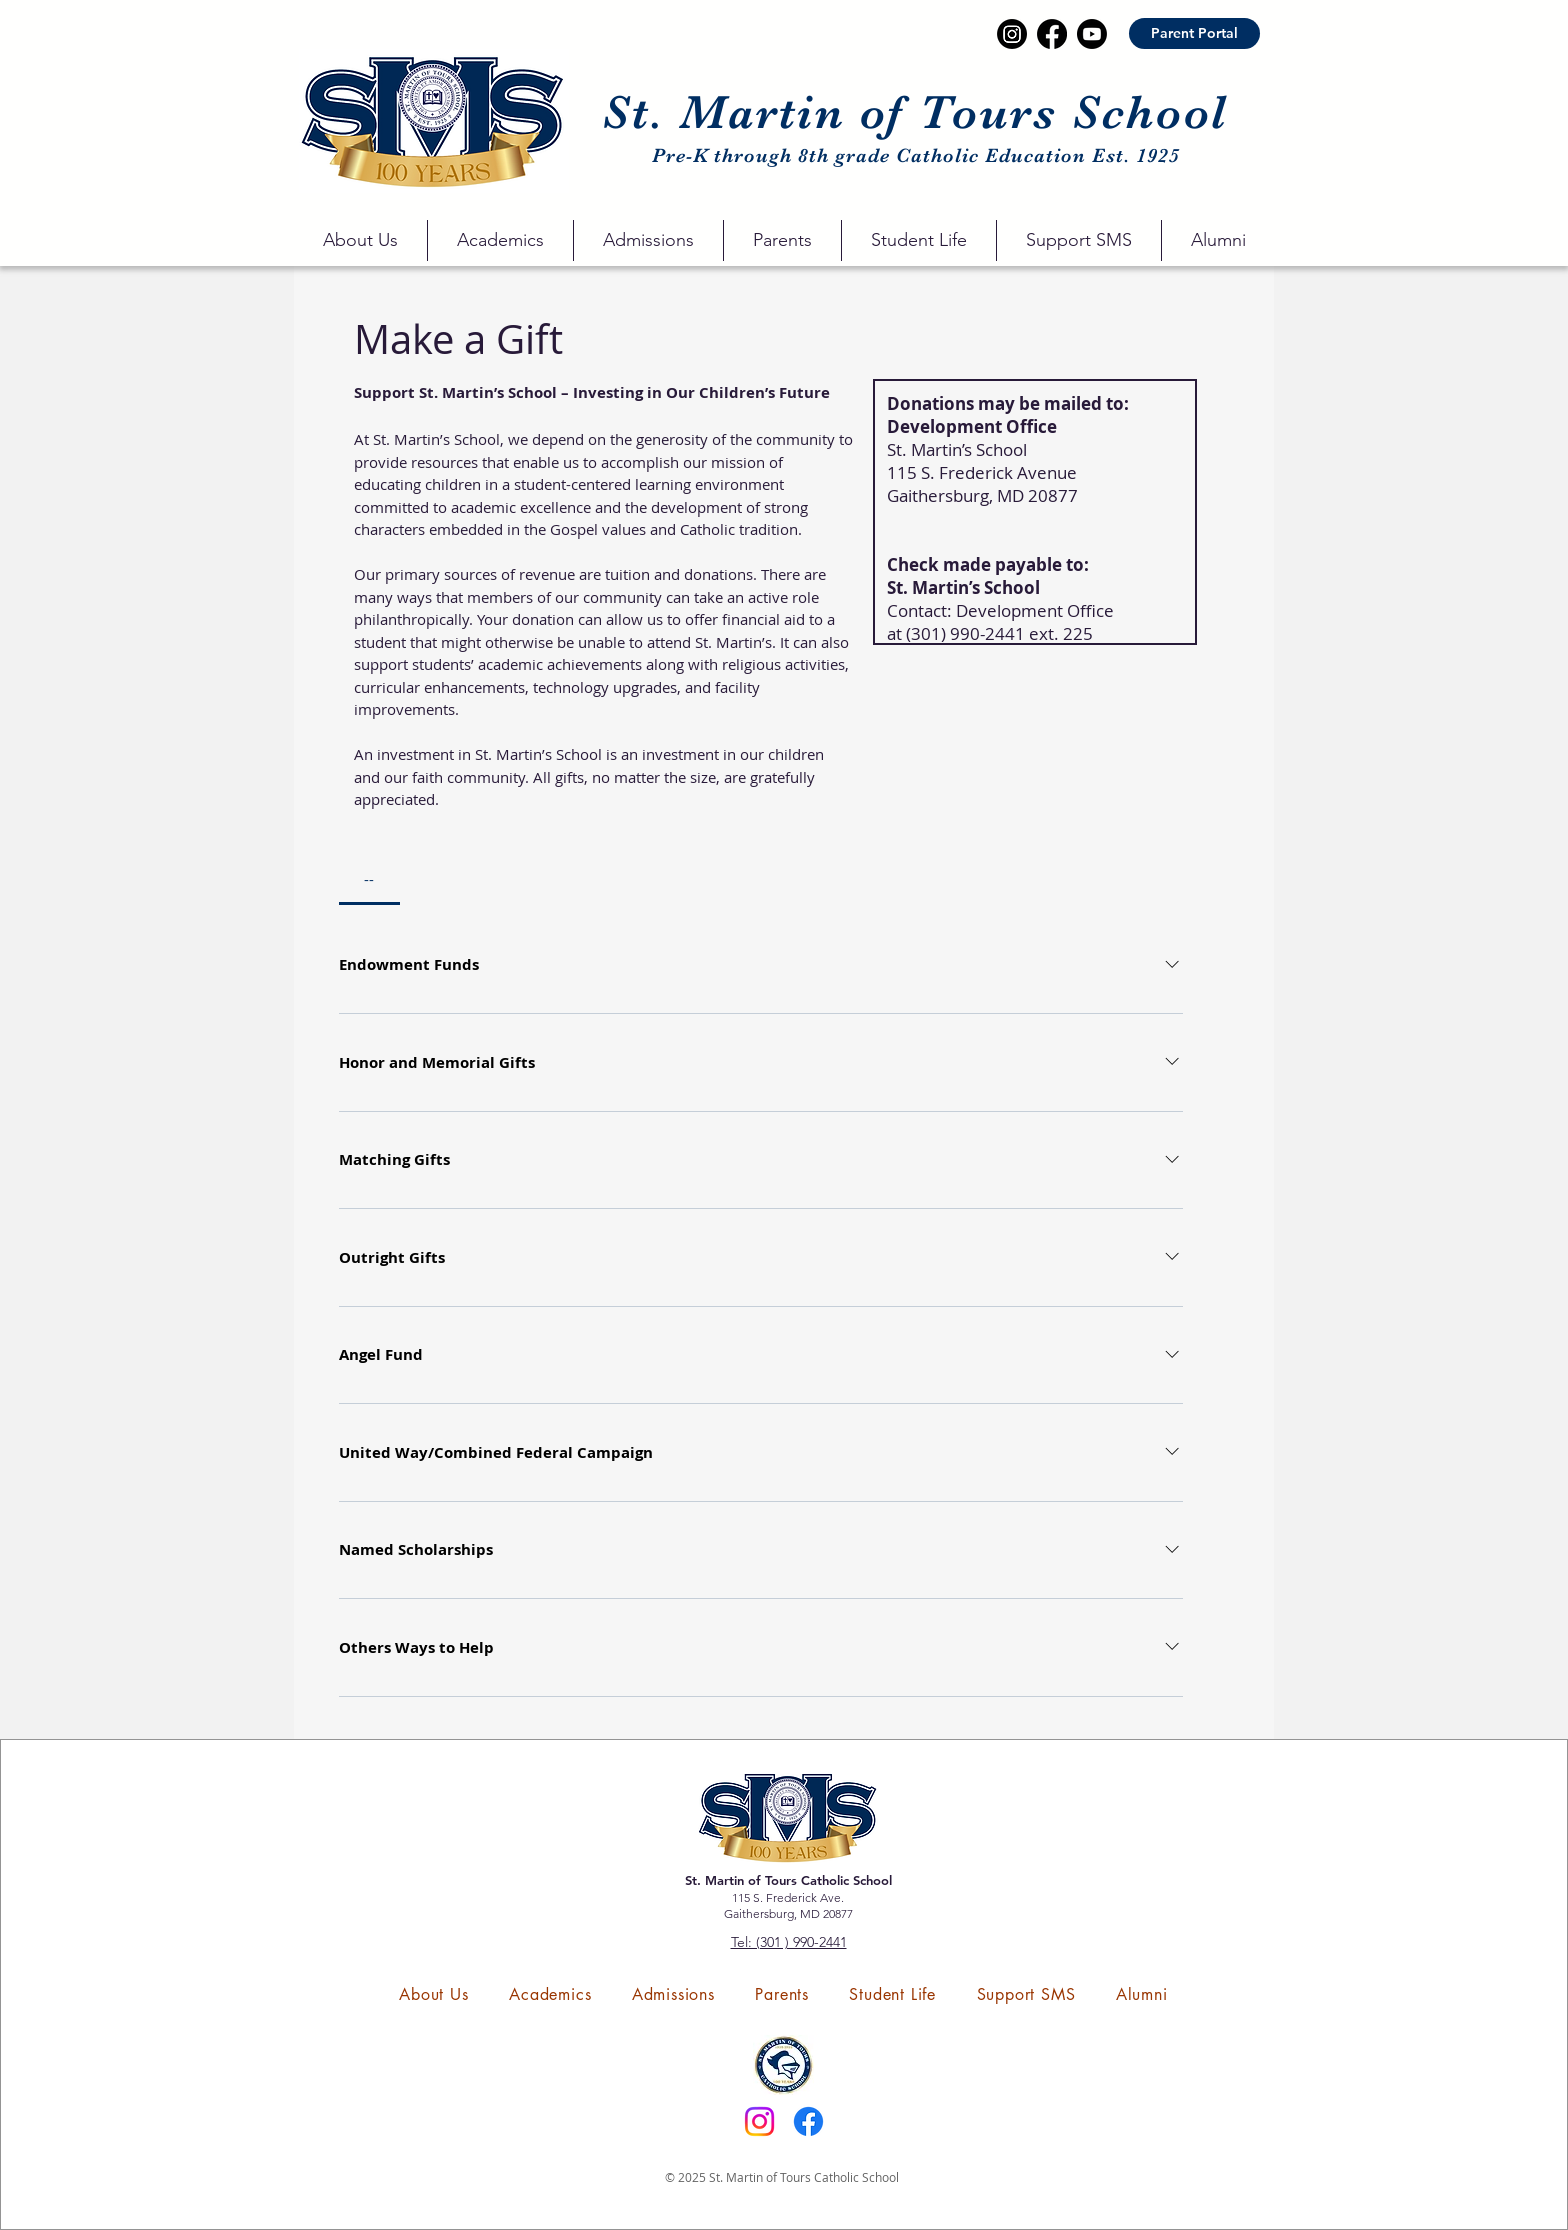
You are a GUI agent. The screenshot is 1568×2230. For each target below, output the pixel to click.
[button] (360, 240)
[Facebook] (808, 2121)
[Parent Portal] (1194, 33)
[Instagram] (759, 2121)
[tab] (369, 879)
